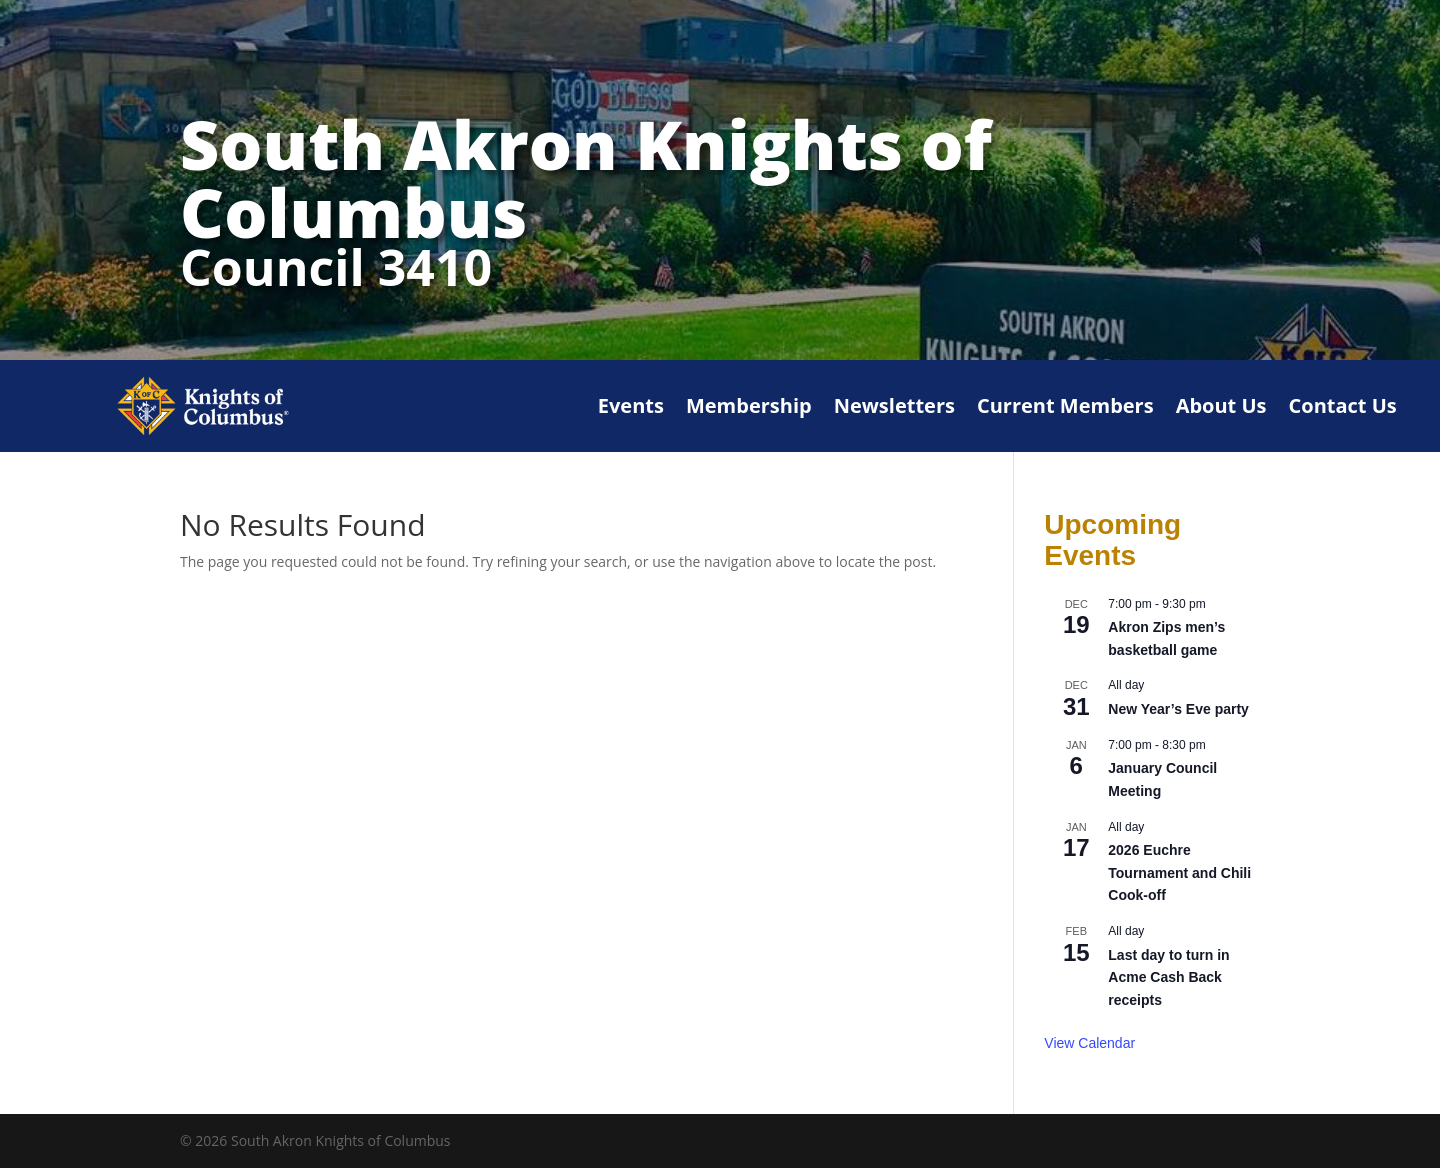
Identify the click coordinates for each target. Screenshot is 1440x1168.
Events (631, 405)
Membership (749, 405)
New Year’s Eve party (1178, 709)
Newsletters (894, 405)
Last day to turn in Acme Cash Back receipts (1168, 977)
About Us (1221, 405)
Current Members (1065, 405)
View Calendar (1089, 1043)
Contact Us (1343, 405)
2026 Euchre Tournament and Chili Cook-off (1179, 872)
